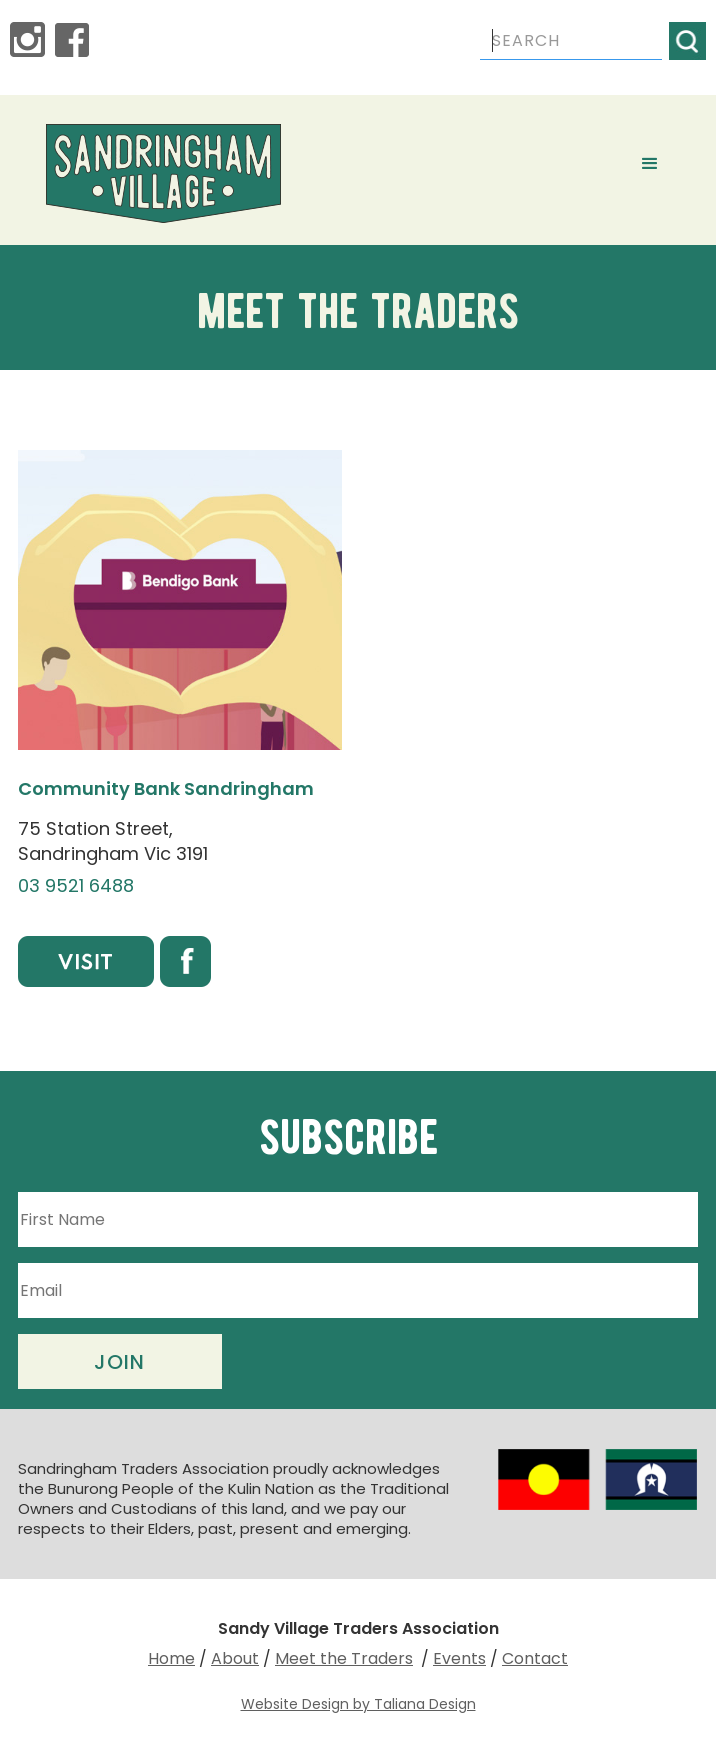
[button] (650, 164)
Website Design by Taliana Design (358, 1704)
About (235, 1658)
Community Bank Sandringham (166, 788)
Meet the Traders (344, 1658)
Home (171, 1658)
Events (459, 1658)
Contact (535, 1658)
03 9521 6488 (76, 886)
